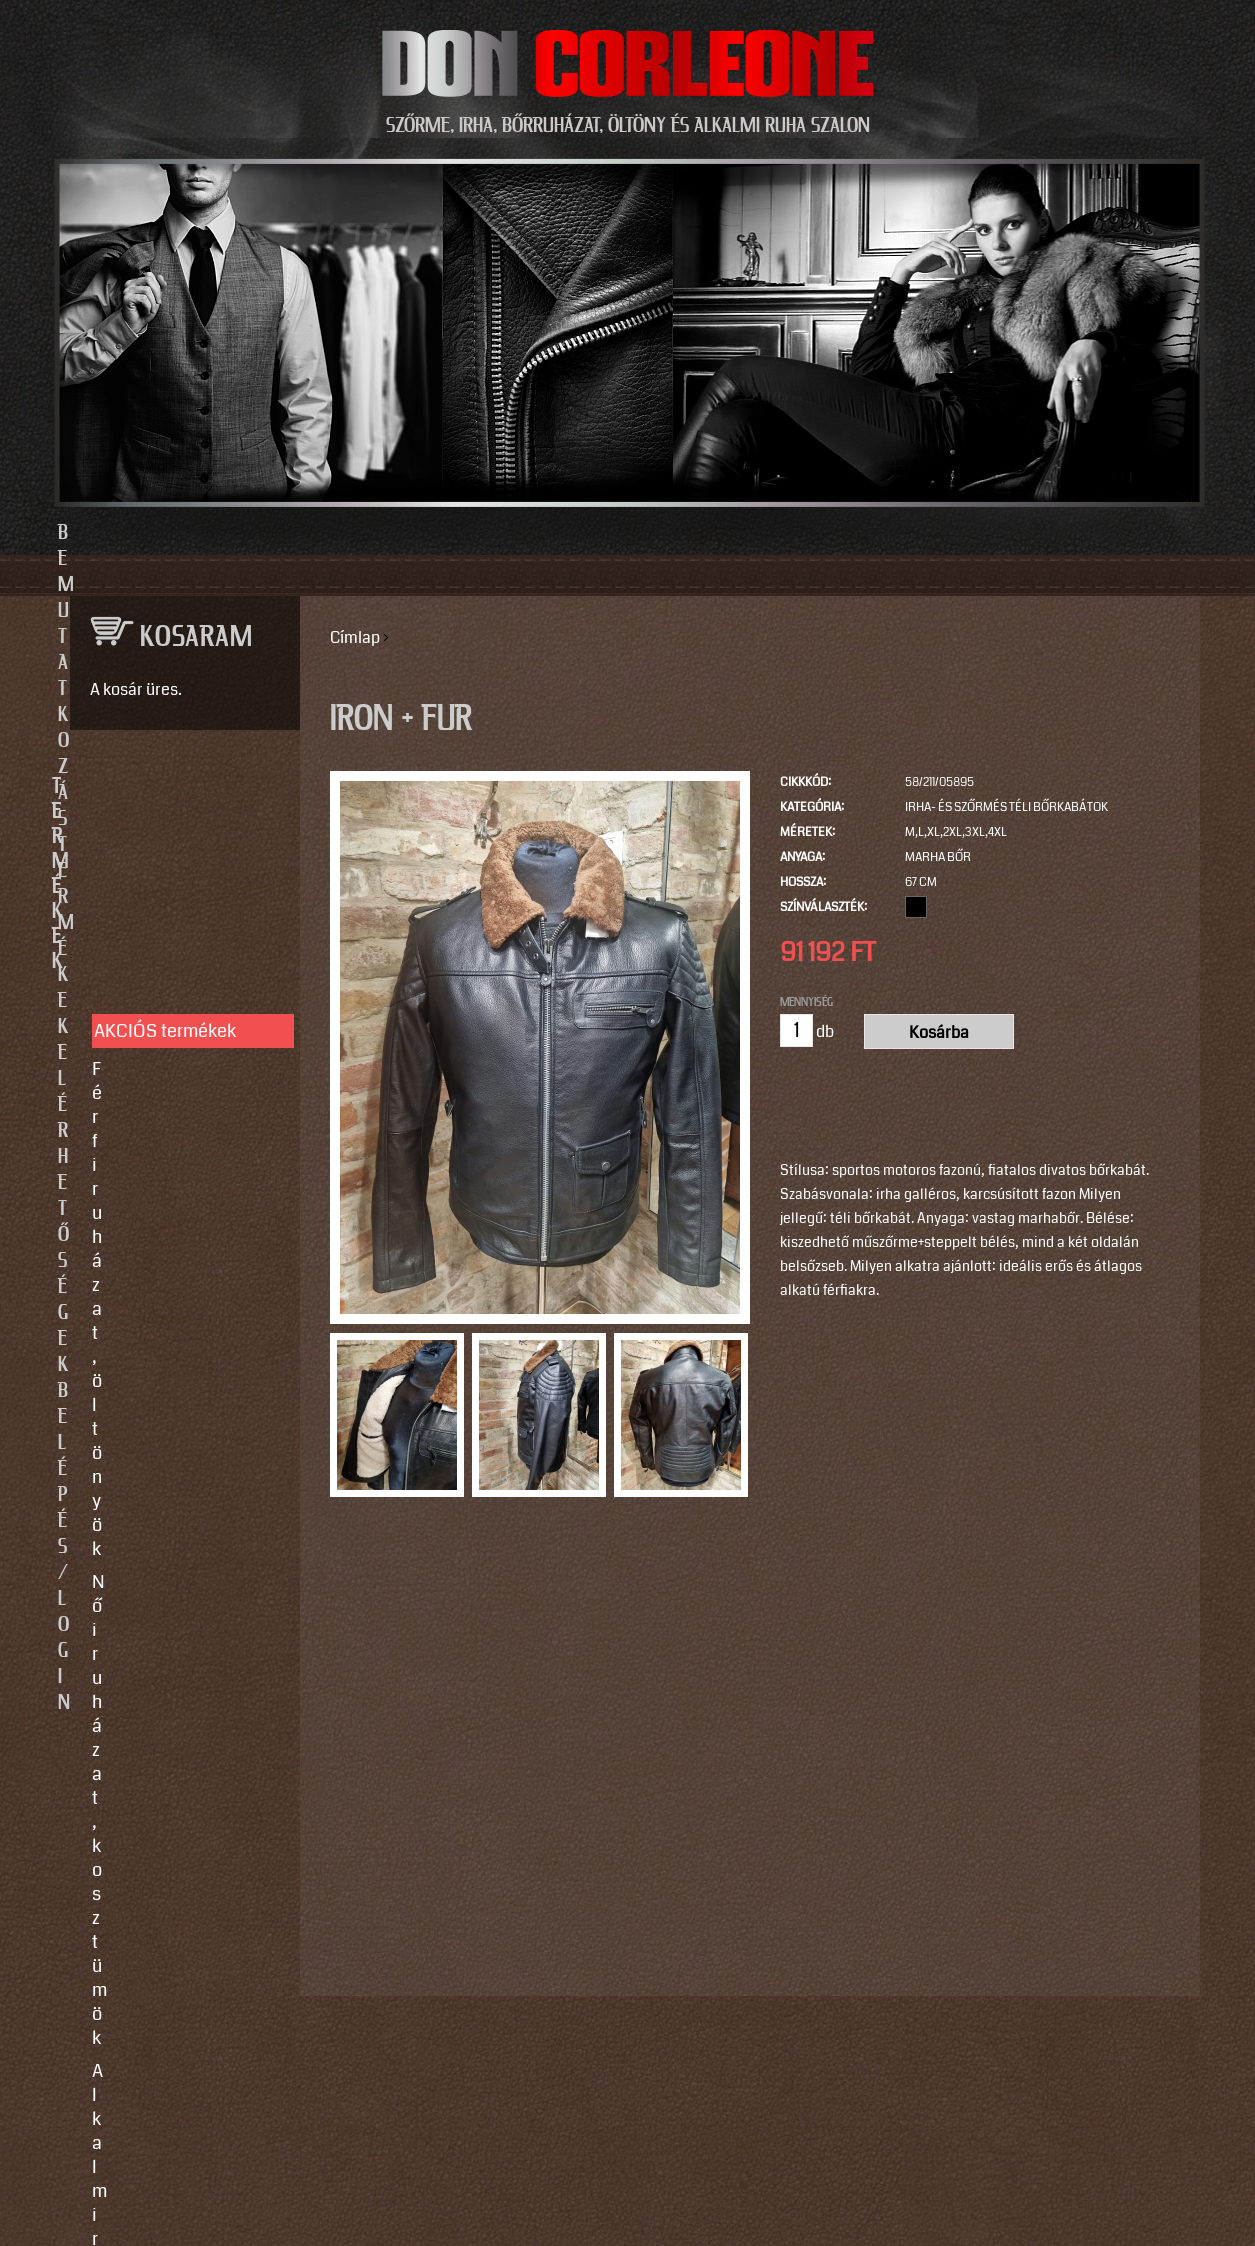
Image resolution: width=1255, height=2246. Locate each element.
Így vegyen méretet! (170, 1405)
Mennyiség (806, 1002)
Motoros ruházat (157, 1206)
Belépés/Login (937, 533)
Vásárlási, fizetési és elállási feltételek (175, 1450)
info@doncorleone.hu (169, 1686)
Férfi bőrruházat (155, 1050)
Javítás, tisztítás (156, 1372)
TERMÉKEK (176, 787)
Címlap (355, 637)
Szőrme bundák (153, 1140)
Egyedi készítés (154, 1339)
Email (86, 1896)
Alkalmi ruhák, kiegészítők (149, 972)
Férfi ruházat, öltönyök (181, 894)
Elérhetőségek (719, 533)
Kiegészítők (138, 1173)
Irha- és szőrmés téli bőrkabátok (1006, 807)
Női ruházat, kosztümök (185, 927)
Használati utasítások (178, 1495)
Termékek (518, 533)
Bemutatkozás (318, 533)
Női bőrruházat (151, 1017)
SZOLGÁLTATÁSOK (176, 1275)
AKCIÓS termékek (165, 856)
